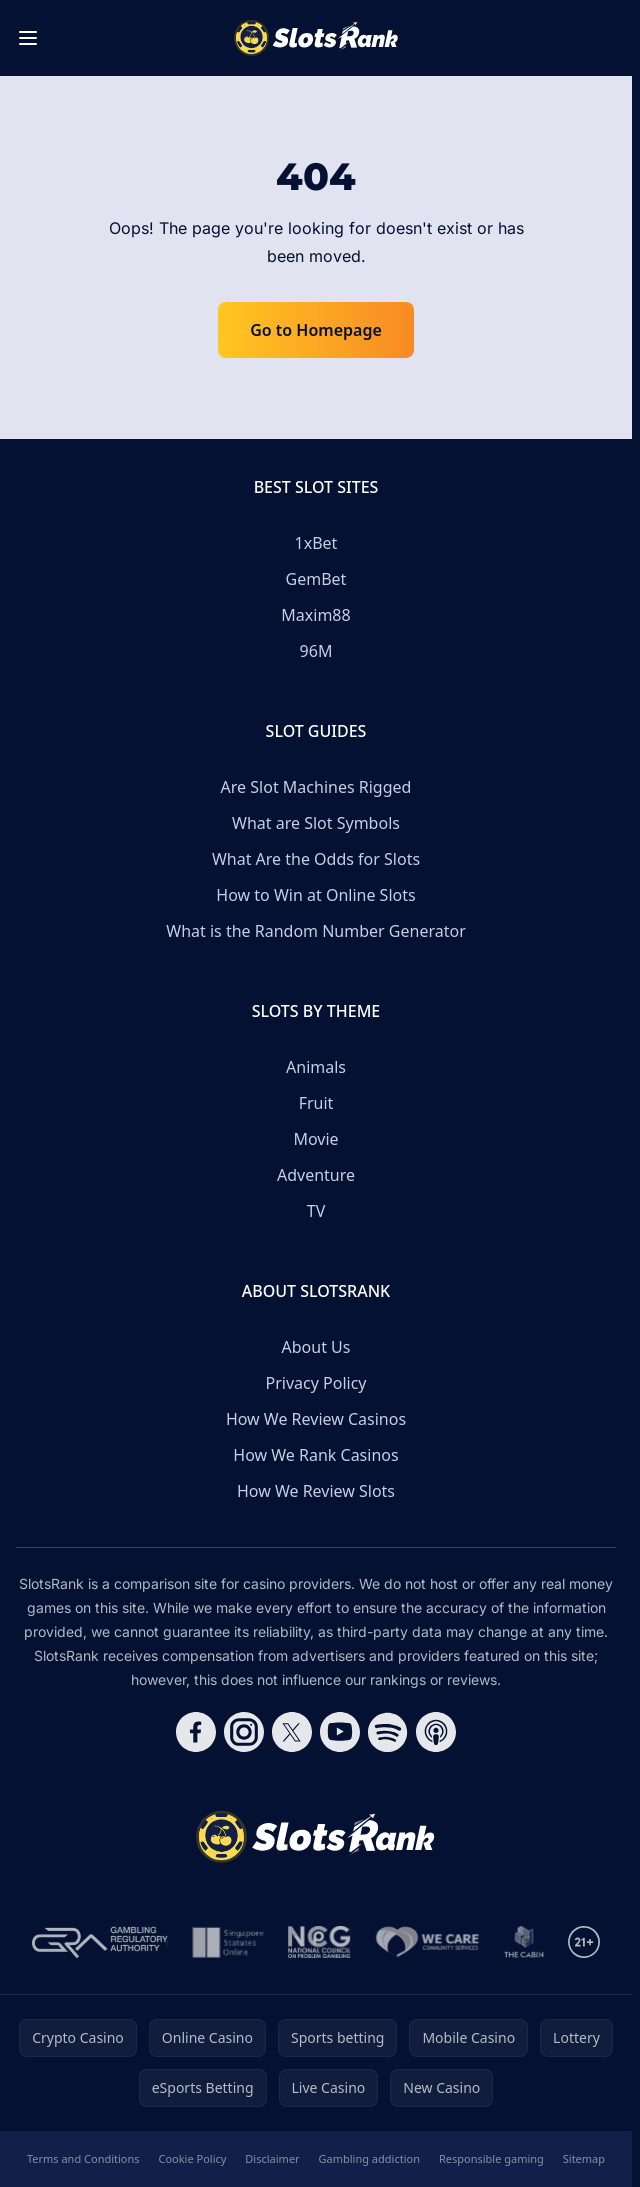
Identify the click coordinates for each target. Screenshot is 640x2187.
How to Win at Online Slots (315, 895)
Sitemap (584, 2158)
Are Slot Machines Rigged (316, 787)
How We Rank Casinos (315, 1455)
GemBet (316, 579)
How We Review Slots (316, 1491)
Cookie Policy (192, 2158)
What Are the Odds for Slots (316, 859)
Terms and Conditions (83, 2158)
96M (316, 651)
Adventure (316, 1175)
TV (316, 1211)
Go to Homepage (316, 330)
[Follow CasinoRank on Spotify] (388, 1732)
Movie (315, 1139)
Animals (316, 1067)
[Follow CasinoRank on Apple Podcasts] (436, 1732)
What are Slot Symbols (316, 823)
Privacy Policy (316, 1383)
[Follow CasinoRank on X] (292, 1732)
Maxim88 (315, 615)
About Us (316, 1347)
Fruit (316, 1103)
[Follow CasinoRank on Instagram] (244, 1732)
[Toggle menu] (28, 38)
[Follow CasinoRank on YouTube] (340, 1732)
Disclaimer (272, 2158)
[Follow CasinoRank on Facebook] (196, 1732)
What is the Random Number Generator (316, 931)
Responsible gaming (491, 2158)
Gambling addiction (369, 2158)
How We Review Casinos (316, 1419)
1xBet (316, 543)
